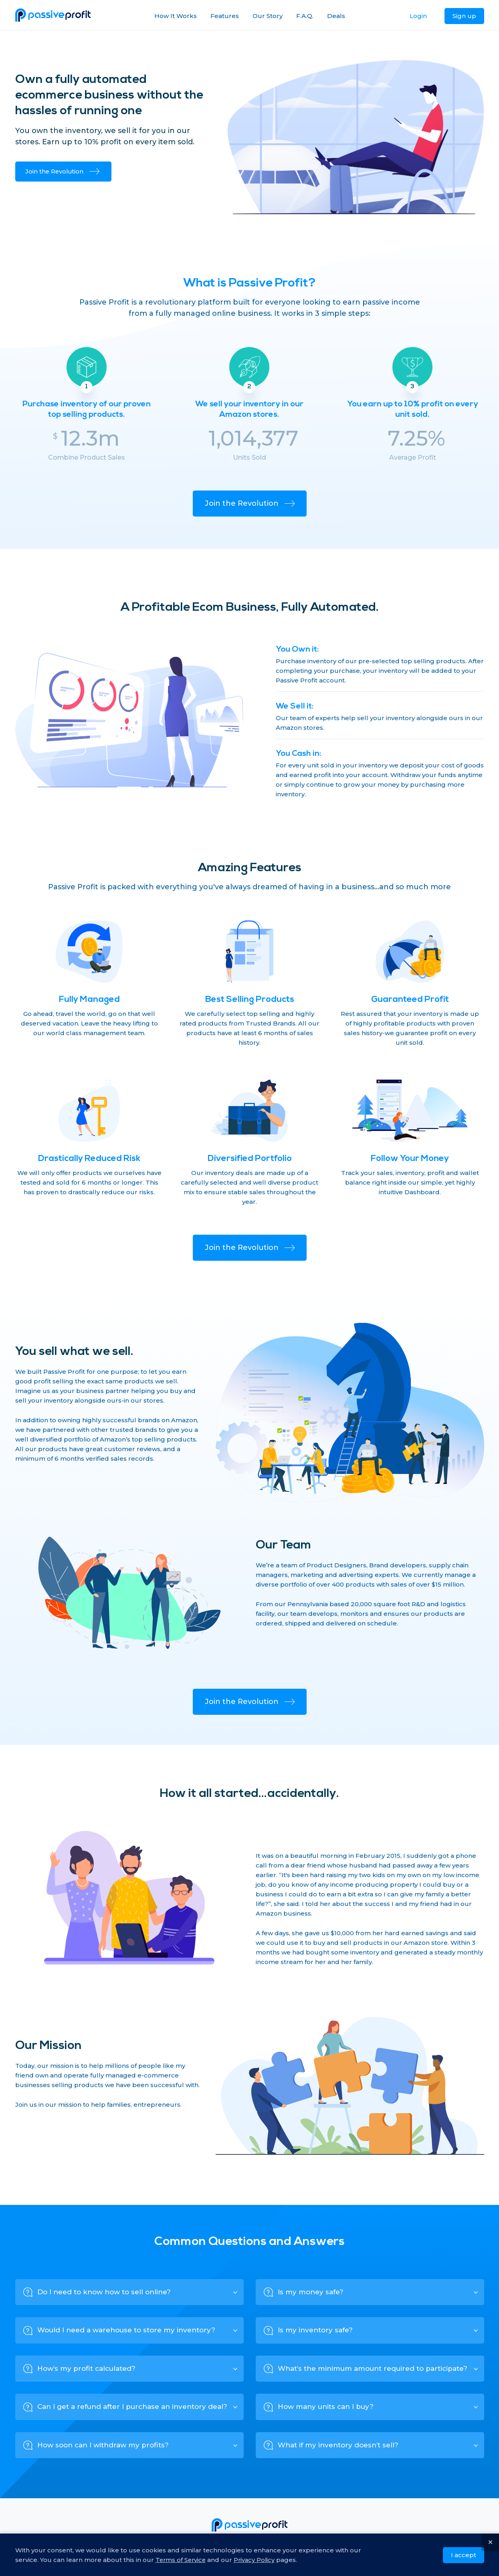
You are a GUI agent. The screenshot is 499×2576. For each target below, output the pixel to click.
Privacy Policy (257, 2559)
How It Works (175, 16)
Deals (336, 16)
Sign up (464, 16)
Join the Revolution (63, 171)
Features (224, 16)
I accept (463, 2554)
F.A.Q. (304, 16)
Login (418, 16)
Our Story (268, 16)
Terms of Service (182, 2559)
